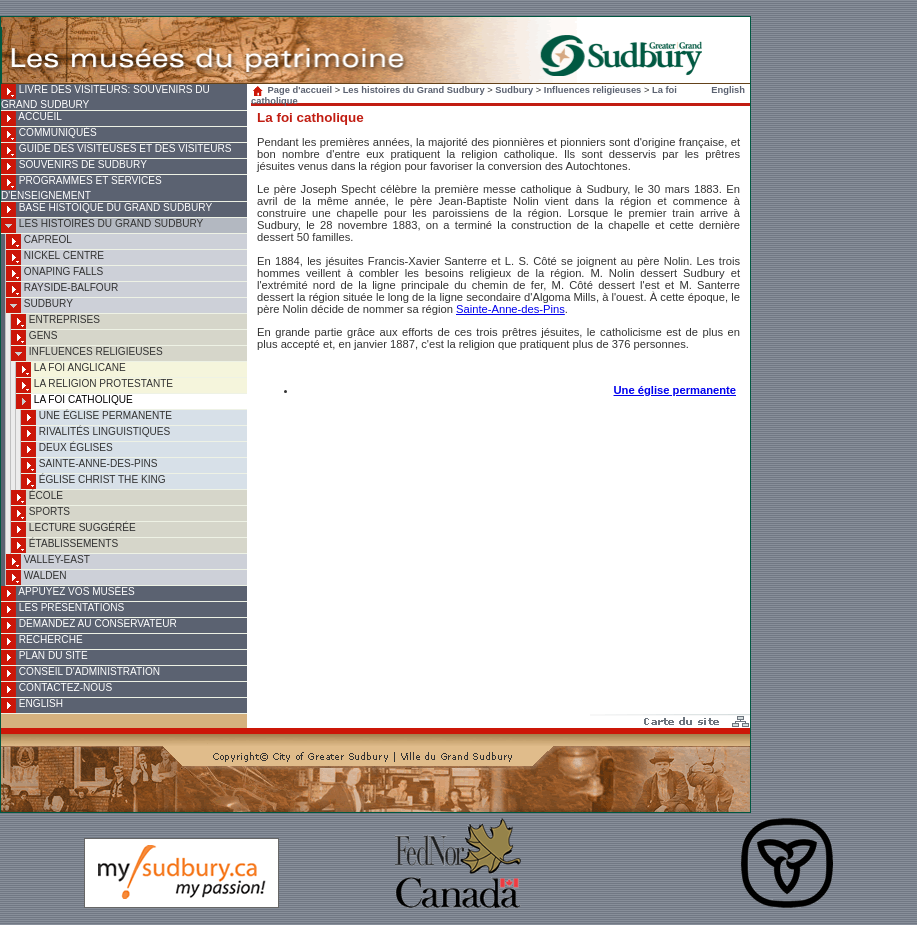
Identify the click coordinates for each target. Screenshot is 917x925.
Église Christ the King (93, 481)
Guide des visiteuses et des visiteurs (116, 150)
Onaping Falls (54, 273)
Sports (40, 513)
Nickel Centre (55, 257)
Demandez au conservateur (89, 625)
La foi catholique (74, 401)
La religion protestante (94, 385)
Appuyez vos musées (68, 593)
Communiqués (49, 134)
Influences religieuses (87, 353)
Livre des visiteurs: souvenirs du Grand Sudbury (105, 97)
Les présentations (62, 609)
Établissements (64, 545)
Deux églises (67, 449)
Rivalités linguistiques (95, 433)
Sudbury (39, 305)
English (32, 705)
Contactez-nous (56, 689)
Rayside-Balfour (62, 289)
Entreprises (55, 321)
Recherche (42, 641)
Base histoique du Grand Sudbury (106, 209)
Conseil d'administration (80, 673)
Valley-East (48, 561)
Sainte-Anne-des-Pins (89, 465)
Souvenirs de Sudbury (74, 166)
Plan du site (44, 657)
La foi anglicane (71, 369)
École (37, 497)
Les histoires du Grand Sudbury (102, 225)
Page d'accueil (294, 90)
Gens (34, 337)
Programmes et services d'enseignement (81, 188)
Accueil (31, 118)
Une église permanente (96, 417)
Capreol (39, 241)
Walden (36, 577)
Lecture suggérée (73, 529)
